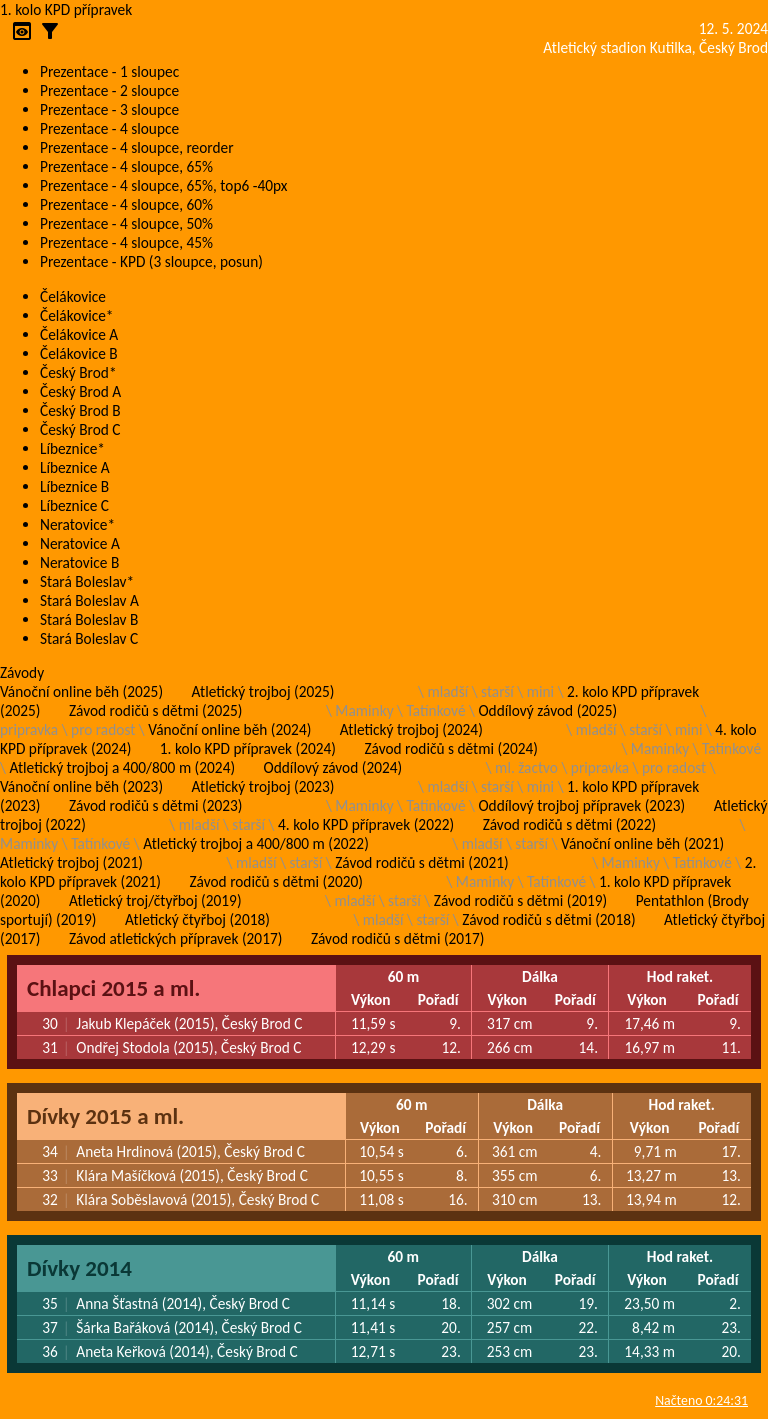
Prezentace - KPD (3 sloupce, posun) (151, 261)
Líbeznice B (74, 486)
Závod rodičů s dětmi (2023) (155, 805)
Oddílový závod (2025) (547, 710)
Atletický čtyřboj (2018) (197, 919)
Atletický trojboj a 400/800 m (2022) (256, 843)
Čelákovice (73, 296)
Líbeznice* (72, 448)
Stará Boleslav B (89, 619)
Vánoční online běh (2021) (642, 843)
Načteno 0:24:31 (701, 1400)
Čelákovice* (76, 315)
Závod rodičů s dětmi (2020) (275, 881)
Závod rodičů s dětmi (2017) (397, 938)
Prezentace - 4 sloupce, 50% (126, 223)
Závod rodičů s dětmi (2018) (548, 919)
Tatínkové (436, 710)
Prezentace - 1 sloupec (109, 71)
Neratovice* (77, 524)
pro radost (103, 729)
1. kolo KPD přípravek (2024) (248, 748)
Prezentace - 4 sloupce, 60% (126, 204)
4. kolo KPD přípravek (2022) (366, 824)
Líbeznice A (75, 467)
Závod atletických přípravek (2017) (175, 938)
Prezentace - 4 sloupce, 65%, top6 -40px (163, 185)
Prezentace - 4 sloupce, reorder (137, 147)
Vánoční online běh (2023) (81, 786)
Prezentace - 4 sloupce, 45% (126, 242)
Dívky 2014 (79, 1268)
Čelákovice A (79, 334)
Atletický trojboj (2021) (71, 862)
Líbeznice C (74, 505)
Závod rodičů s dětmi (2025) (155, 710)
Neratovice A (80, 543)
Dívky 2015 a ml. (105, 1116)
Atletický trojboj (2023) (263, 786)
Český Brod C (80, 429)
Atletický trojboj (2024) (411, 729)
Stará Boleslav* (87, 581)
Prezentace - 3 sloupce (109, 109)
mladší (447, 691)
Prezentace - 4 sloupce (109, 128)
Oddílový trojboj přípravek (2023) (581, 805)
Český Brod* (78, 372)
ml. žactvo (526, 767)
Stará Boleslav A (89, 600)
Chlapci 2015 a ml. (113, 988)
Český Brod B (80, 410)
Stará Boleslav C (89, 638)
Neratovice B (79, 562)
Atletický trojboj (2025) (263, 691)
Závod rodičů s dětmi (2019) (520, 900)
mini (540, 691)
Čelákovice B (79, 353)
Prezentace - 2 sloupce (109, 90)
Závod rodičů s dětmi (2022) (569, 824)
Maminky (364, 710)
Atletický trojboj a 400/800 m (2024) (122, 767)
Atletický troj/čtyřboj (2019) (155, 900)
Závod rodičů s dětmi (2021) (421, 862)
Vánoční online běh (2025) (81, 691)
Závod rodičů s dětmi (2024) (450, 748)
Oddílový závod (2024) (333, 767)
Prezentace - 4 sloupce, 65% (126, 166)
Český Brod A (80, 391)
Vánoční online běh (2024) (229, 729)
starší (497, 691)
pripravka (29, 729)
